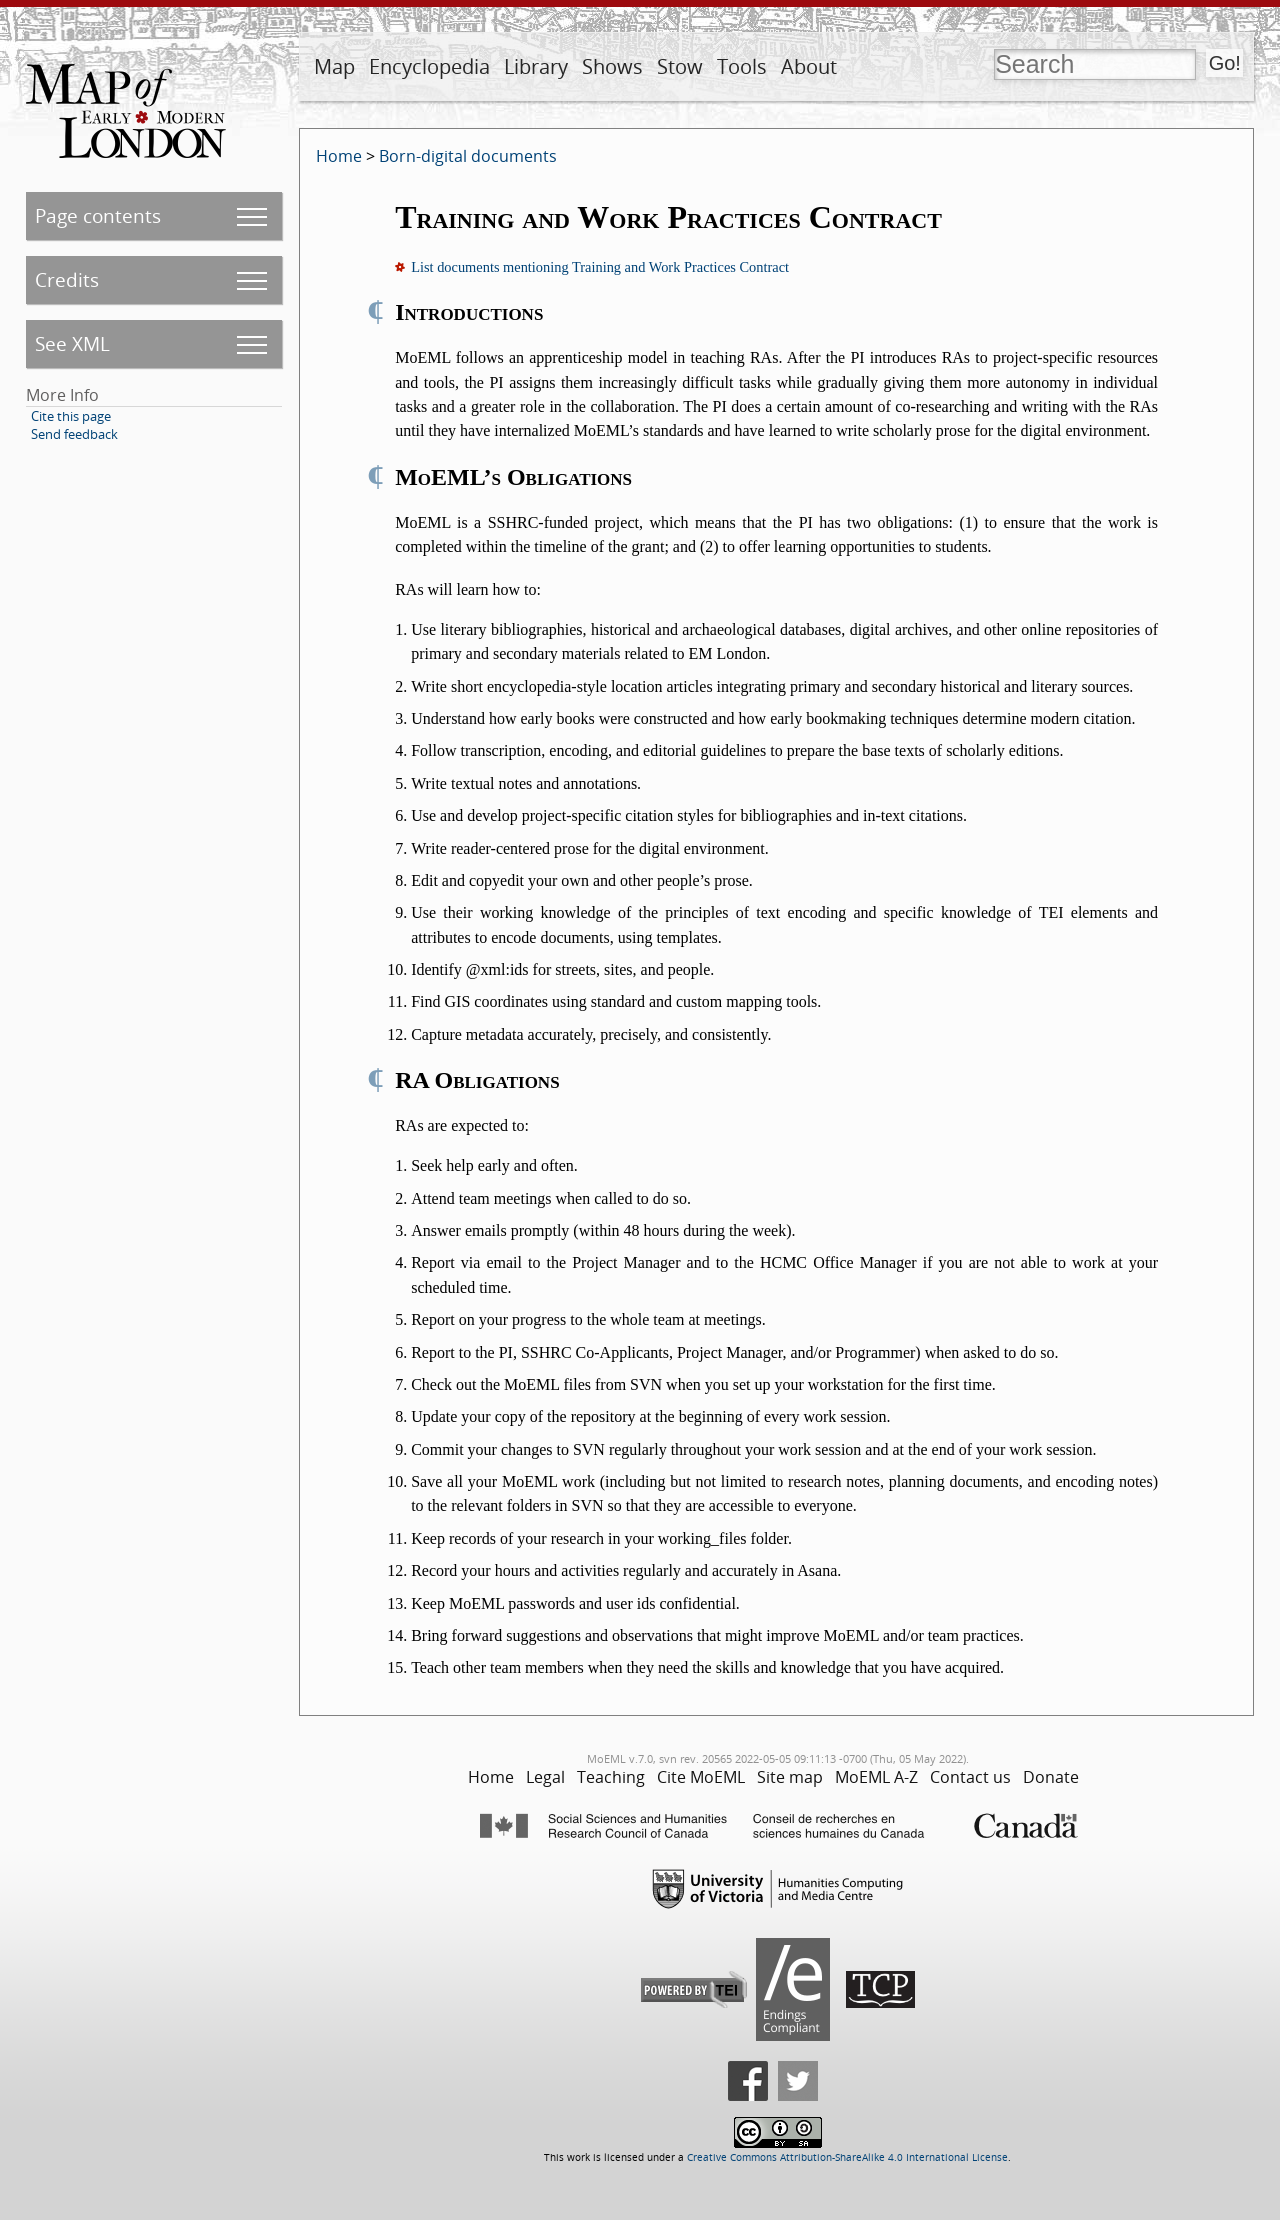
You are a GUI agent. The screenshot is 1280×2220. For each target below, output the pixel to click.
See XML (72, 343)
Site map (790, 1777)
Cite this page (71, 416)
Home (339, 156)
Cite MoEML (701, 1777)
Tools (742, 66)
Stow (680, 66)
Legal (545, 1777)
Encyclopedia (429, 66)
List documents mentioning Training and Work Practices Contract (600, 267)
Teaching (611, 1777)
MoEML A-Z (876, 1777)
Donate (1051, 1777)
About (809, 66)
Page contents (98, 215)
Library (536, 66)
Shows (612, 66)
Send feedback (74, 434)
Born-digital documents (468, 156)
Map (334, 66)
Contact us (970, 1777)
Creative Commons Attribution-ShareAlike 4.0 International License (847, 2157)
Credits (67, 279)
